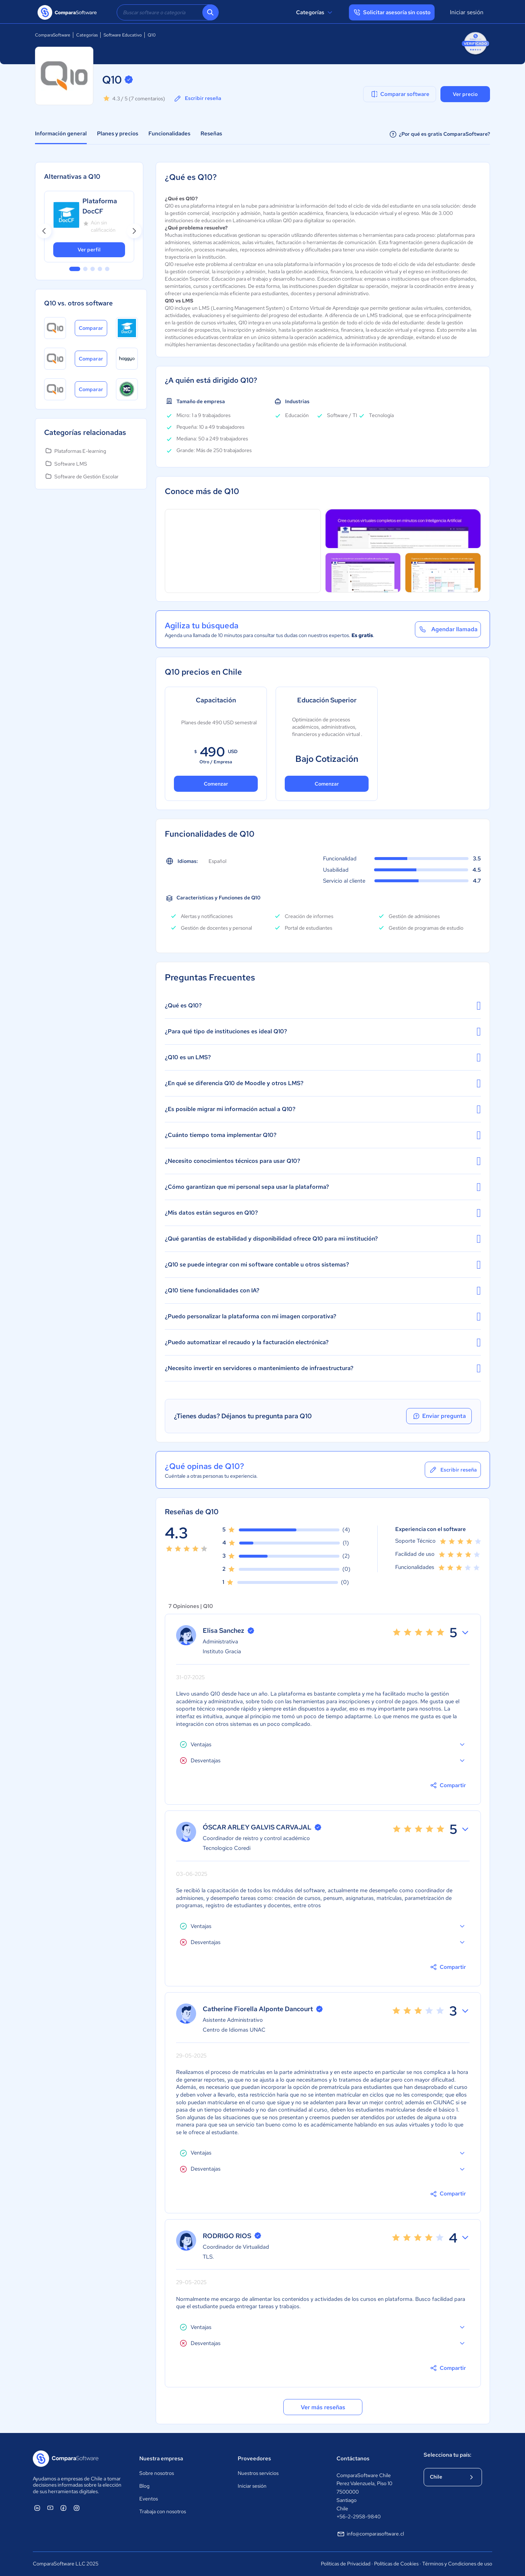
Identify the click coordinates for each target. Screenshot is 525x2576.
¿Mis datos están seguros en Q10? (323, 1213)
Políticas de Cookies (396, 2563)
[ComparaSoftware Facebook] (63, 2507)
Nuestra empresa (161, 2458)
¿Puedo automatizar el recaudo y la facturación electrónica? (323, 1342)
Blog (144, 2486)
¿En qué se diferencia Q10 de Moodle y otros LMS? (323, 1083)
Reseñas (211, 133)
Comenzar (216, 783)
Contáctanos (353, 2458)
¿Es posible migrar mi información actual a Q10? (323, 1109)
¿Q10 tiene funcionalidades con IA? (323, 1290)
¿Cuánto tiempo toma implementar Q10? (323, 1135)
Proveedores (254, 2458)
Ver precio (465, 94)
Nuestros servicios (258, 2473)
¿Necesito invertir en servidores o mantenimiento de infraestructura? (323, 1368)
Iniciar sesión (466, 12)
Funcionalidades (169, 133)
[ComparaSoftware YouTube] (50, 2507)
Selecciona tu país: (447, 2455)
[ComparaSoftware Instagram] (76, 2507)
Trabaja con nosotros (162, 2511)
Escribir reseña (197, 98)
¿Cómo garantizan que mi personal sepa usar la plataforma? (323, 1187)
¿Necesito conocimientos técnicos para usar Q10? (323, 1161)
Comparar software (399, 94)
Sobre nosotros (156, 2473)
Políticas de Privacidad (345, 2563)
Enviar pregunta (439, 1416)
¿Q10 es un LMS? (323, 1057)
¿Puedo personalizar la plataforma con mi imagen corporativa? (323, 1316)
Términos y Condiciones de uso (457, 2563)
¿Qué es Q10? (323, 1005)
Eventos (148, 2498)
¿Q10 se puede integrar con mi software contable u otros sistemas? (323, 1264)
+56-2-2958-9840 (359, 2516)
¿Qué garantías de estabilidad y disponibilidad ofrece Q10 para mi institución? (323, 1239)
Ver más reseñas (323, 2407)
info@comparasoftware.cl (370, 2534)
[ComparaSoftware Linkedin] (37, 2507)
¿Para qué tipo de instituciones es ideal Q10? (323, 1031)
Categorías (315, 12)
